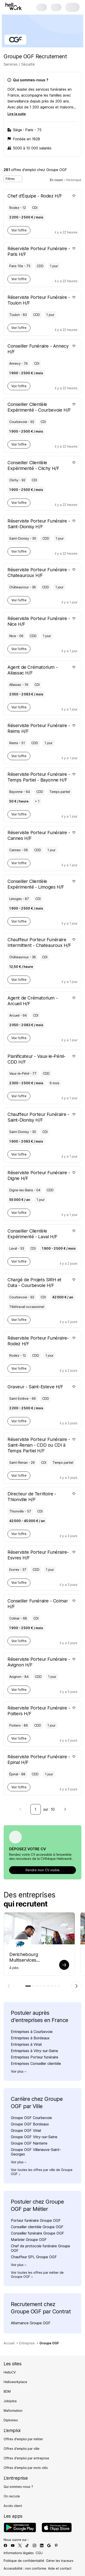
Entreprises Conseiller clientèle (36, 2063)
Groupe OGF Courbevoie (31, 2117)
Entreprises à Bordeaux (30, 2038)
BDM (7, 2391)
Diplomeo (11, 2420)
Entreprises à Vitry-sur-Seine (34, 2050)
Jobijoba (10, 2401)
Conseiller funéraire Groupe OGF (37, 2233)
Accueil (9, 2343)
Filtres (13, 179)
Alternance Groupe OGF (31, 2323)
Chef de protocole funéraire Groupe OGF (40, 2248)
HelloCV (10, 2372)
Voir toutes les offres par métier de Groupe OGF (37, 2275)
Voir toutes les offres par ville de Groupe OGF (42, 2172)
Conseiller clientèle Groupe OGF (37, 2227)
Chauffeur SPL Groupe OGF (34, 2257)
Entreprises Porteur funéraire (34, 2057)
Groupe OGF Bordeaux (30, 2124)
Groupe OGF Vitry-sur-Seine (34, 2137)
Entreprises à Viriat (26, 2044)
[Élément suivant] (76, 1986)
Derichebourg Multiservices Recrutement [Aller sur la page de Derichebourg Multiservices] (23, 1957)
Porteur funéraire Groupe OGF (36, 2220)
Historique (73, 180)
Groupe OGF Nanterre (29, 2143)
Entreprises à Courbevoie (32, 2031)
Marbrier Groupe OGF (29, 2239)
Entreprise (27, 2343)
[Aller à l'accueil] (13, 6)
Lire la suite (16, 114)
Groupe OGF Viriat (26, 2130)
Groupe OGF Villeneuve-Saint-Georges (36, 2151)
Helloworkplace (15, 2382)
